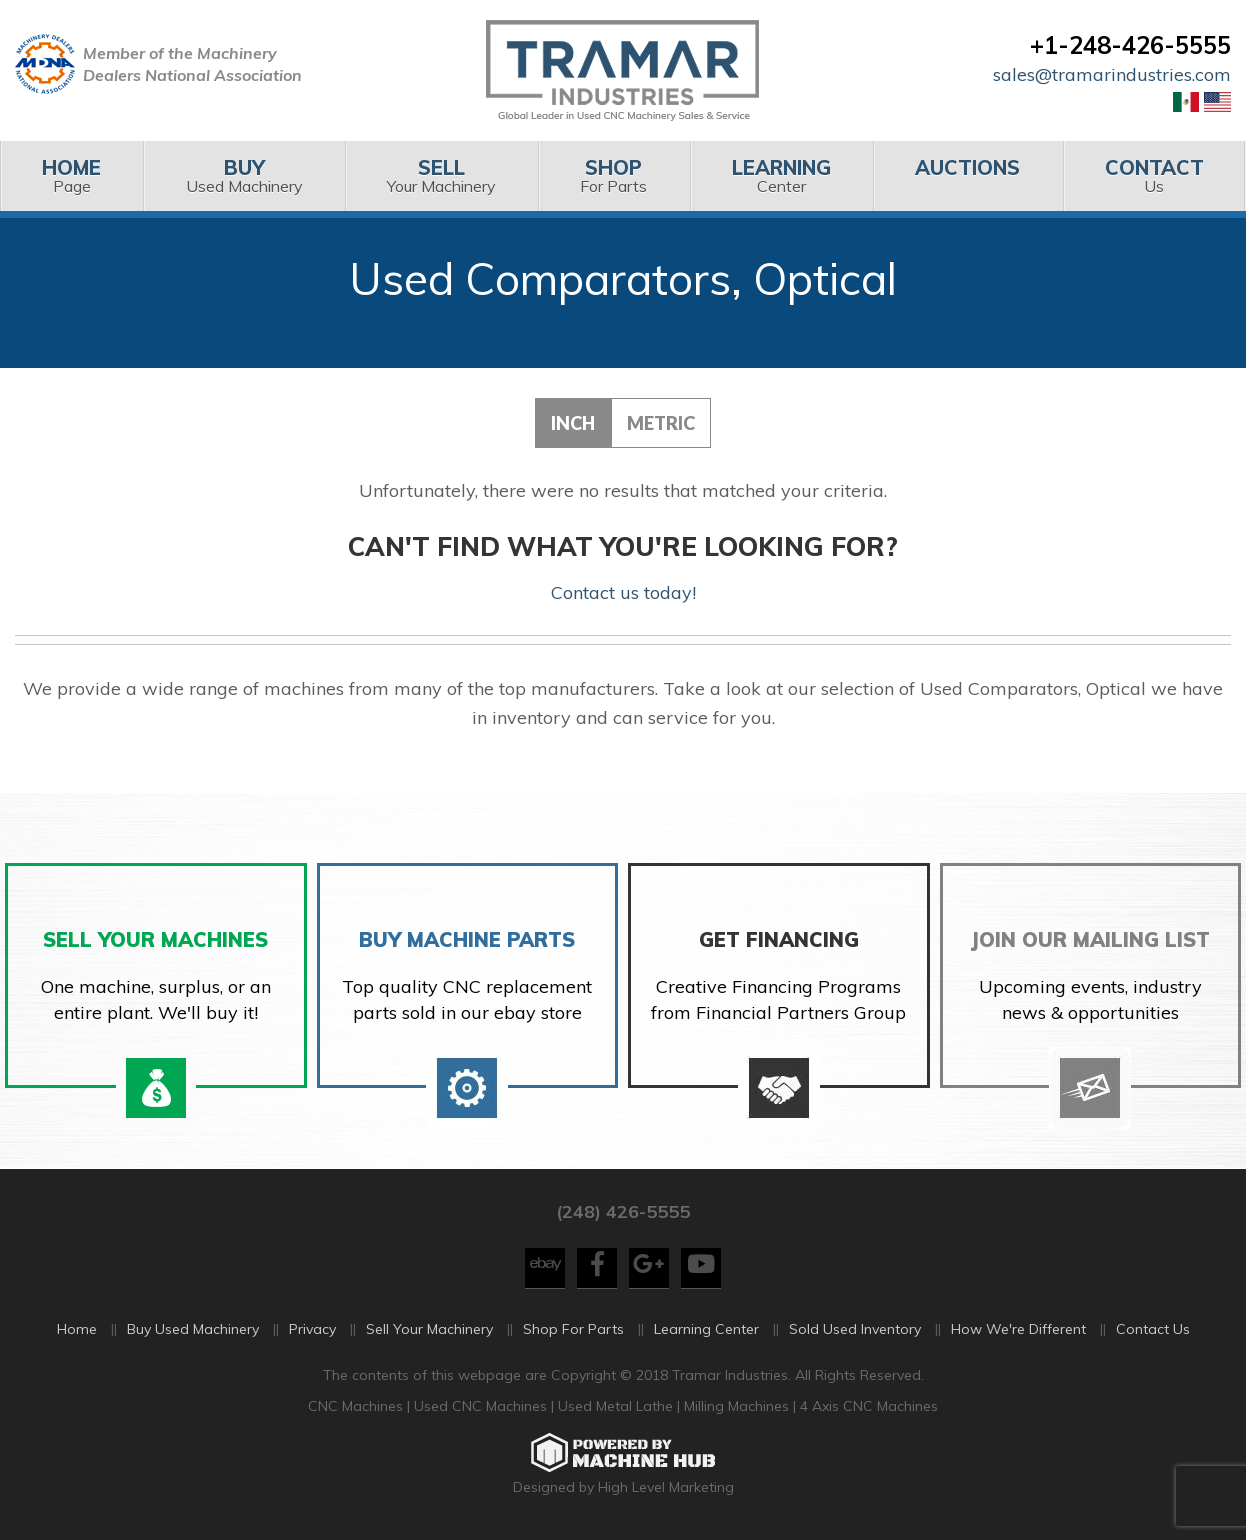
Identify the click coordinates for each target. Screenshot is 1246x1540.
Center (781, 175)
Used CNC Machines (482, 1406)
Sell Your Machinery (429, 1329)
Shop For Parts (573, 1329)
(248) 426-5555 (623, 1211)
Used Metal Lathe (617, 1406)
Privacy (312, 1329)
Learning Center (706, 1329)
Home (77, 1329)
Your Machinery (441, 175)
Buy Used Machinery (193, 1329)
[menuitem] (71, 176)
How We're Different (1018, 1329)
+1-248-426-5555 (1130, 45)
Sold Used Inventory (855, 1329)
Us (1154, 175)
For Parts (613, 175)
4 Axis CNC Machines (869, 1406)
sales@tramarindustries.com (1112, 74)
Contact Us (1153, 1329)
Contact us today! (623, 592)
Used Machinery (243, 175)
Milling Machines (736, 1406)
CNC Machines (357, 1406)
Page (71, 175)
